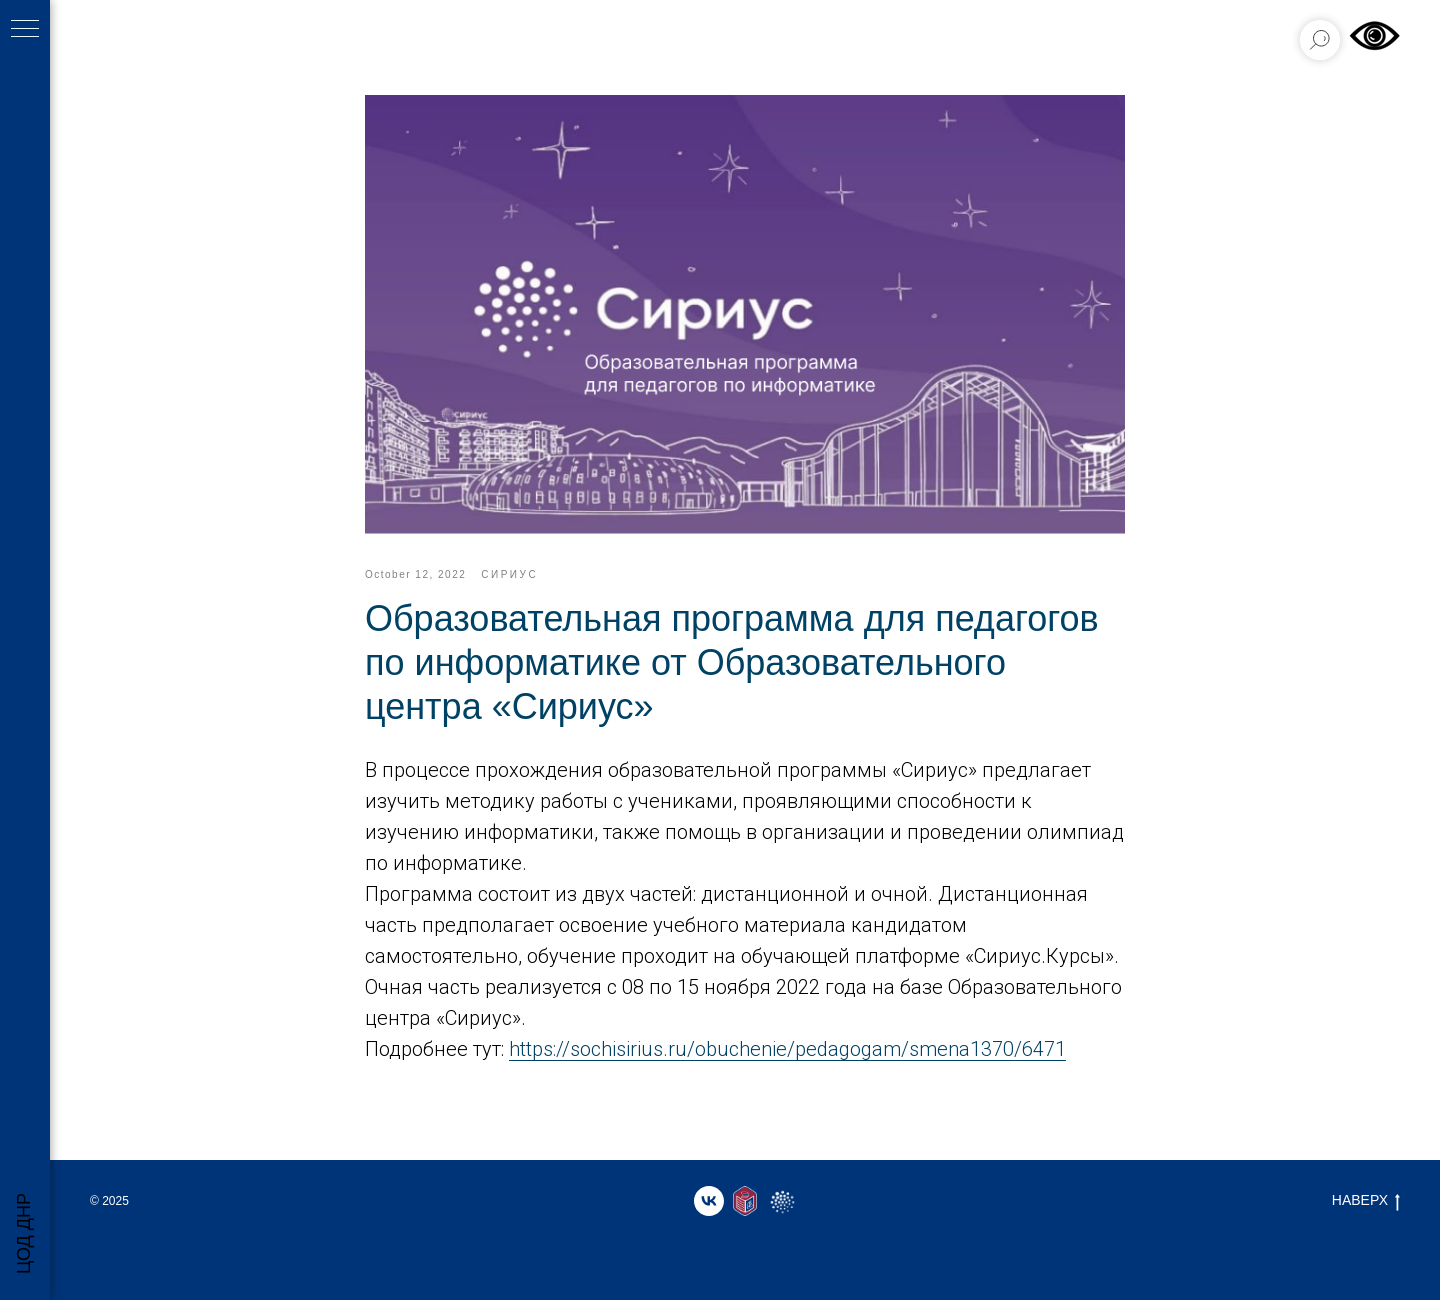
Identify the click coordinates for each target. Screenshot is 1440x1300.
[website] (745, 1201)
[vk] (709, 1201)
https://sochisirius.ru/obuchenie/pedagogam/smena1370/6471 (787, 1049)
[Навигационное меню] (25, 30)
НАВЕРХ (1366, 1201)
